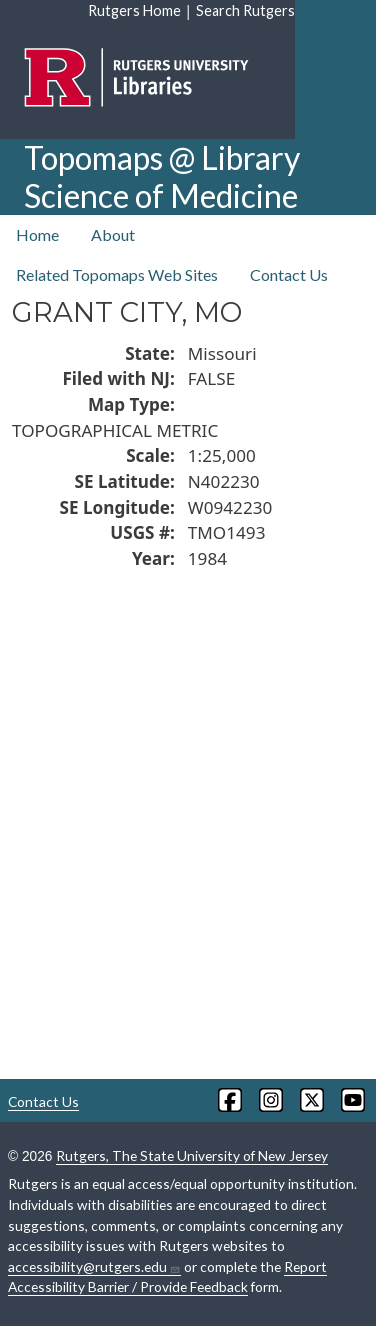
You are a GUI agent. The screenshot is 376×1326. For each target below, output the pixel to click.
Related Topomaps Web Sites (117, 274)
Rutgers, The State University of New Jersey (192, 1155)
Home (37, 234)
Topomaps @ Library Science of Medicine (162, 176)
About (113, 234)
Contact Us (289, 274)
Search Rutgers (245, 10)
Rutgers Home (134, 10)
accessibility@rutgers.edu (94, 1267)
